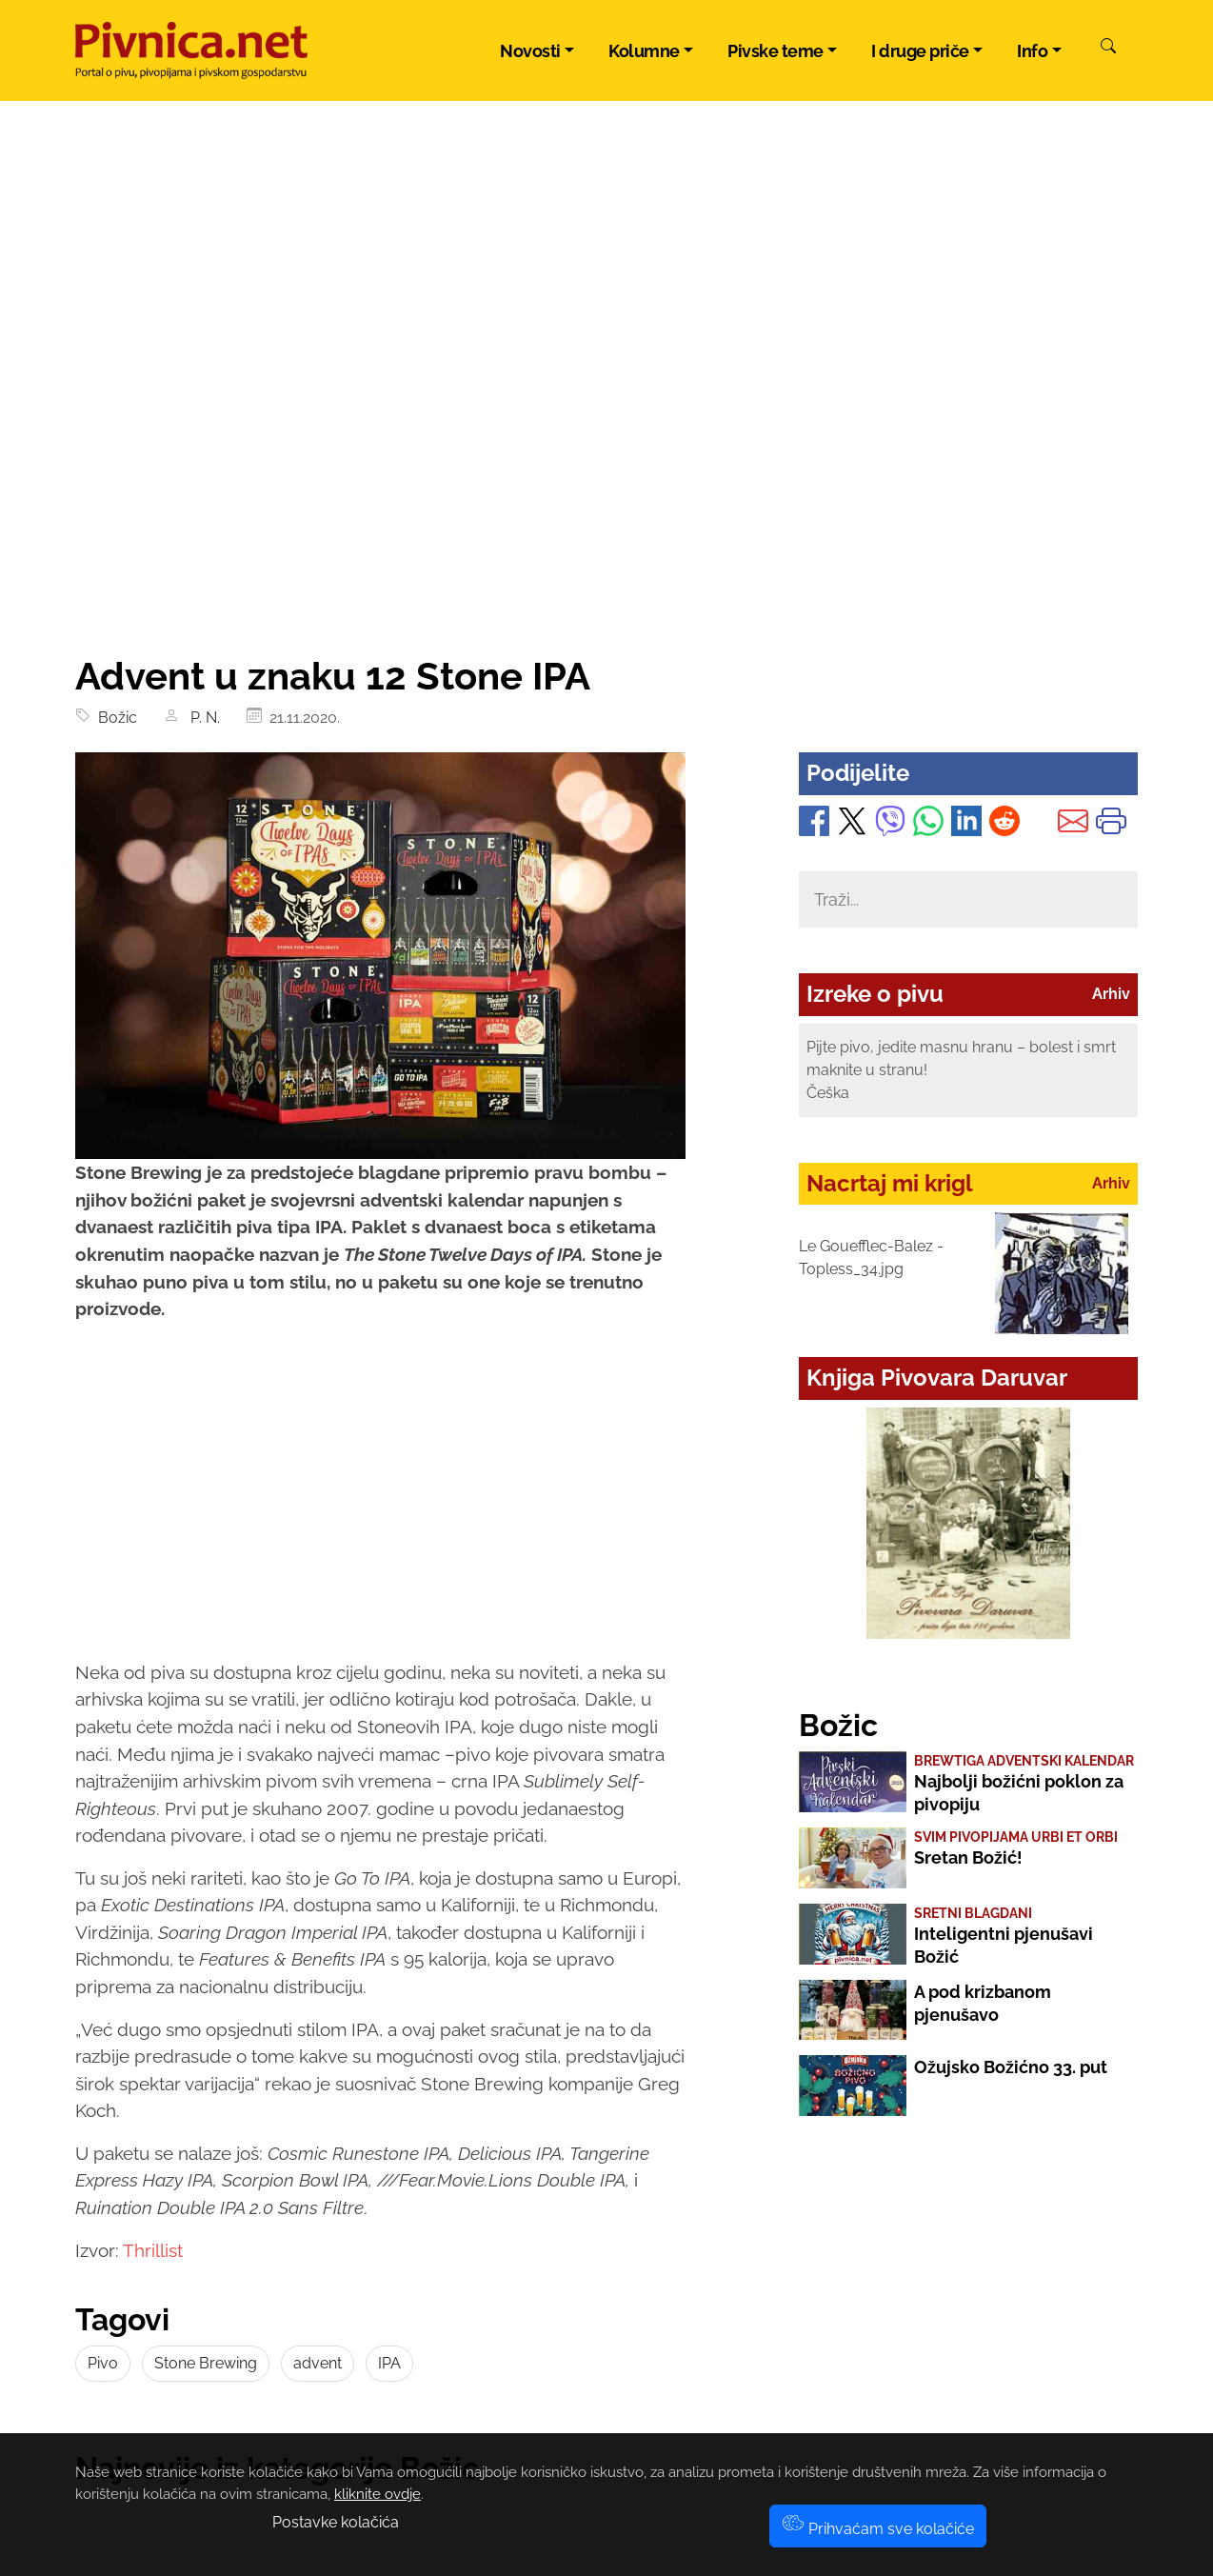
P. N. (203, 718)
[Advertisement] (606, 510)
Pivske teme (775, 51)
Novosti (530, 51)
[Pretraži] (1108, 48)
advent (317, 2363)
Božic (113, 718)
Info (1032, 51)
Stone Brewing (205, 2363)
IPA (389, 2363)
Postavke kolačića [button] (335, 2522)
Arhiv (1111, 994)
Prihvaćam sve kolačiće (878, 2529)
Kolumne (644, 51)
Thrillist (153, 2250)
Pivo (103, 2363)
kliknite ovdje (377, 2494)
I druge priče (920, 51)
